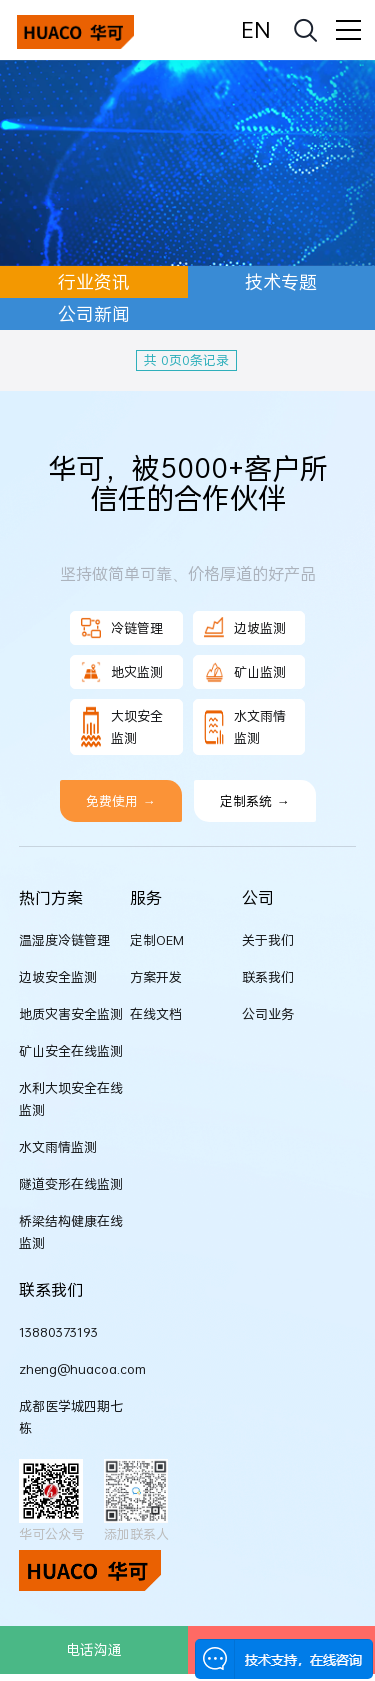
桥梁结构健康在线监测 (71, 1232)
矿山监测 (245, 672)
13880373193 (58, 1332)
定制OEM (157, 940)
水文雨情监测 (245, 727)
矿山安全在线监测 (71, 1051)
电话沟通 (94, 1649)
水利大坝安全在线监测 (71, 1099)
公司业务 (268, 1014)
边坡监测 (245, 628)
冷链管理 (122, 628)
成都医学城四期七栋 (71, 1417)
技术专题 (281, 282)
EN (255, 29)
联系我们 (268, 977)
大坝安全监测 (122, 727)
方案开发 (156, 977)
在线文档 (156, 1014)
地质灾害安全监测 (71, 1014)
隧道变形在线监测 (71, 1184)
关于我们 (268, 940)
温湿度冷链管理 (64, 940)
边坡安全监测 (58, 977)
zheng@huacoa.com (74, 1369)
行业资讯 (94, 282)
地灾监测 (122, 672)
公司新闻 (94, 314)
